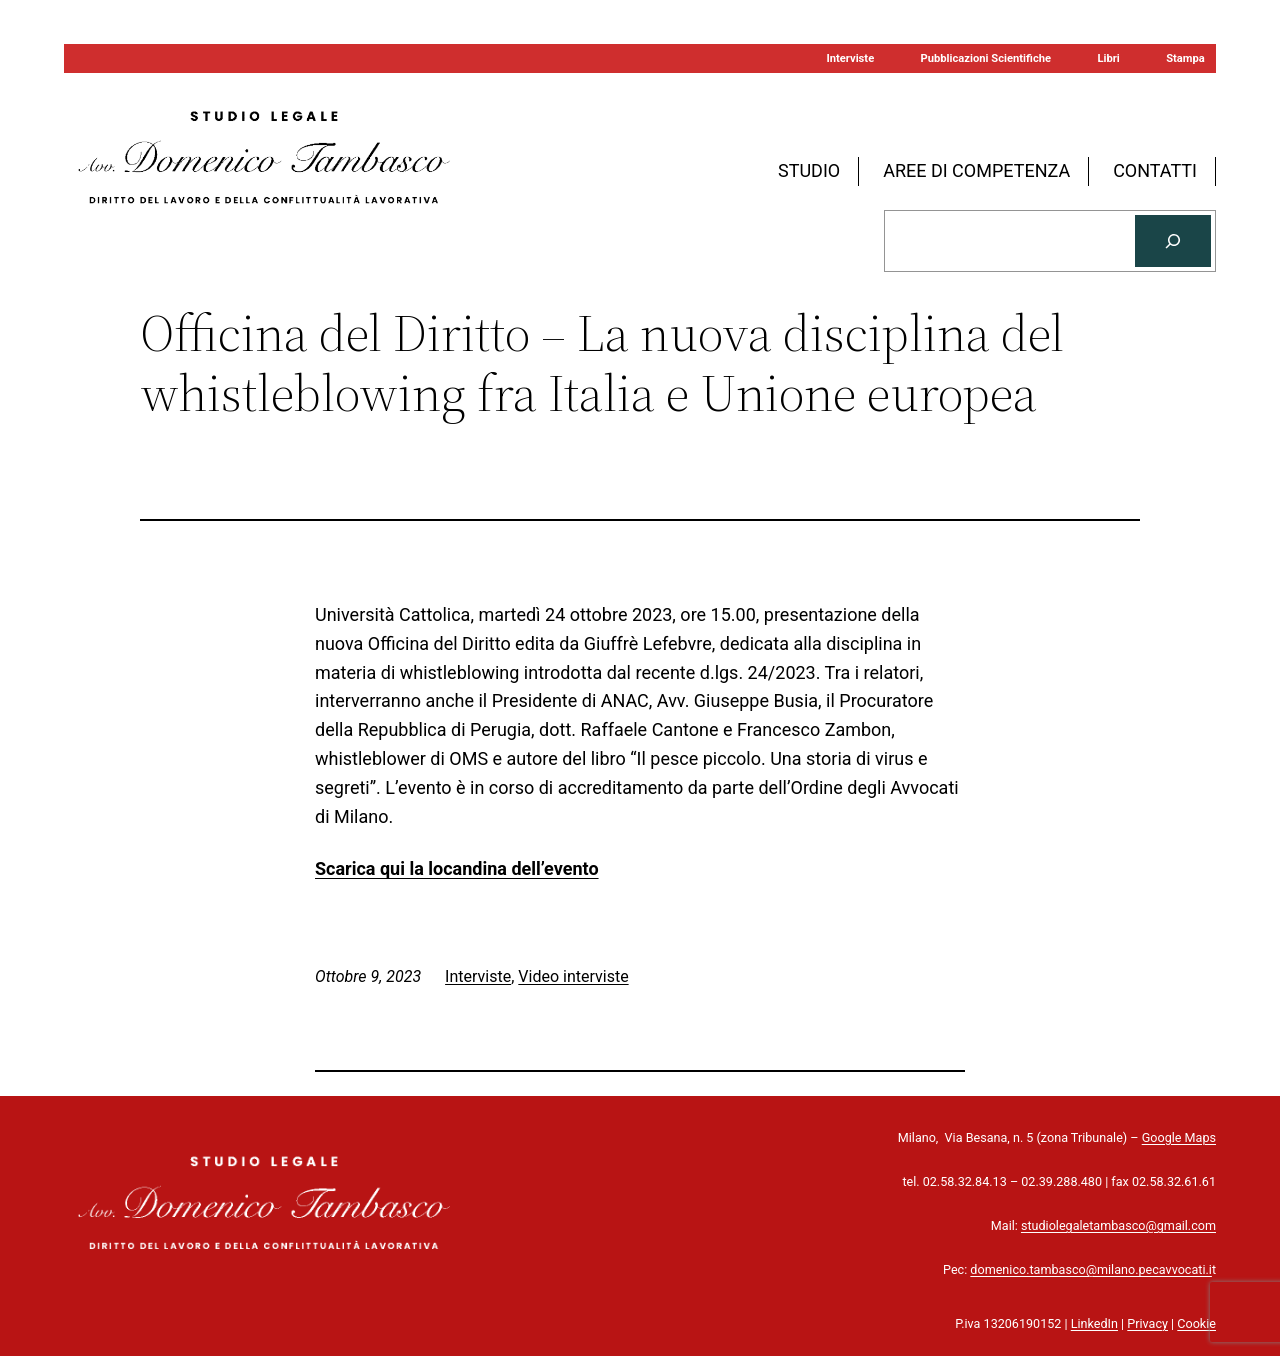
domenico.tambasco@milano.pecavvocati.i (1091, 1269)
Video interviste (573, 976)
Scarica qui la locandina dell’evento (457, 868)
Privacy (1147, 1323)
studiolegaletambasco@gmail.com (1118, 1225)
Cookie (1196, 1323)
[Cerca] (1173, 241)
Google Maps (1179, 1137)
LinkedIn (1094, 1323)
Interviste (478, 976)
